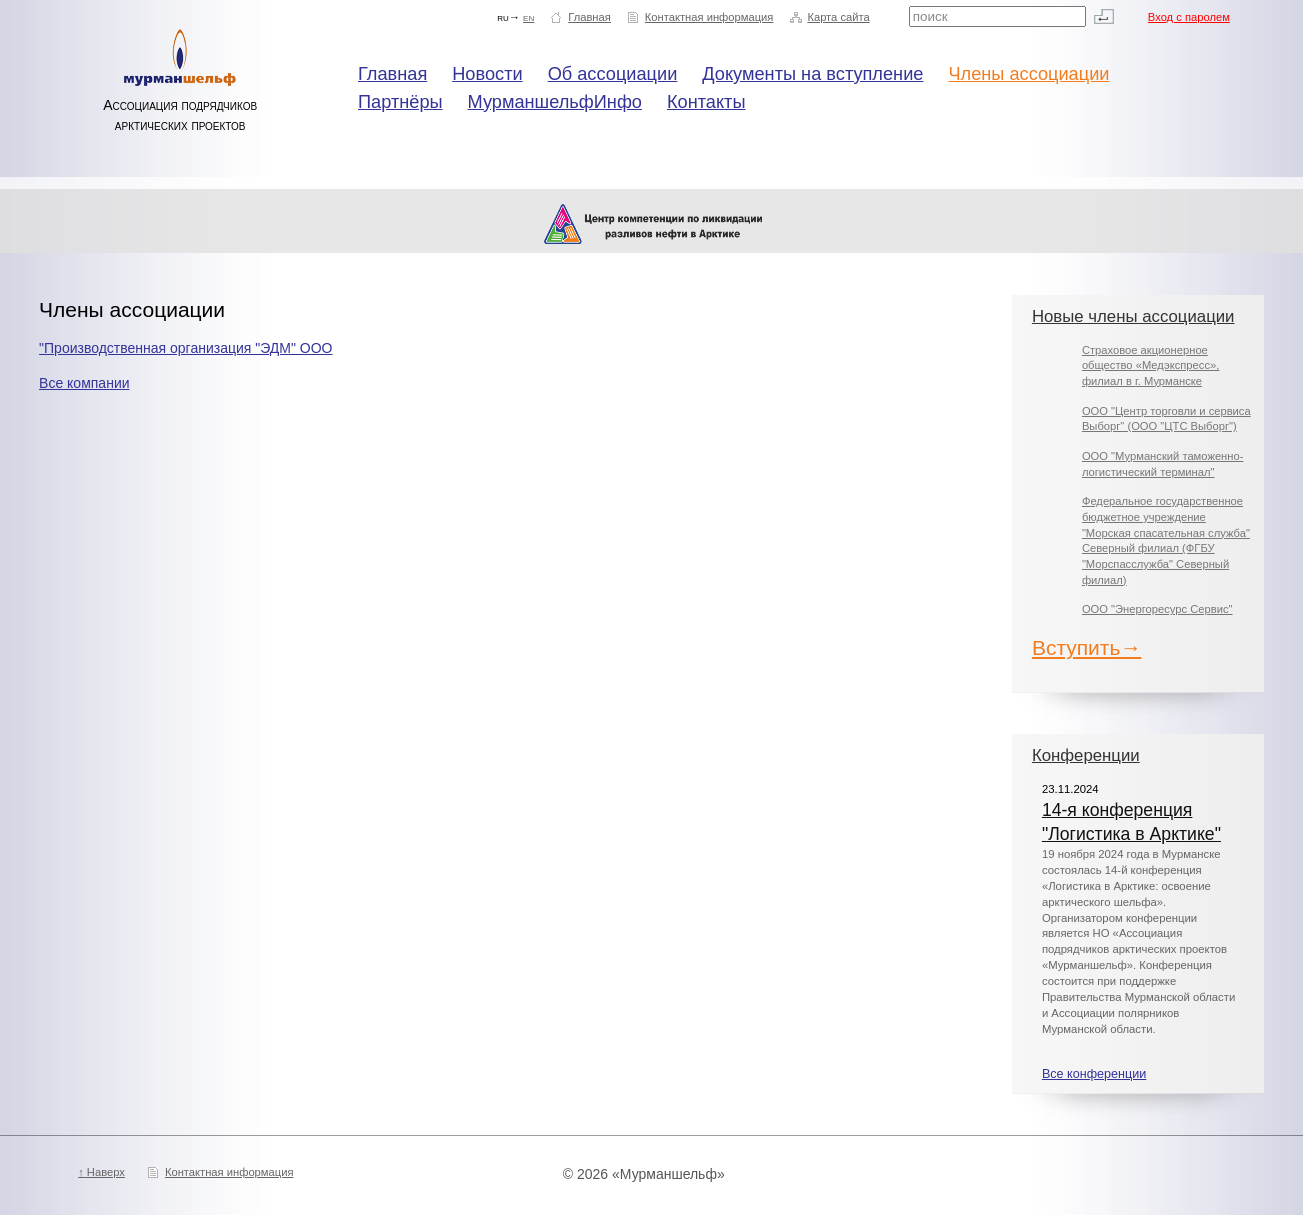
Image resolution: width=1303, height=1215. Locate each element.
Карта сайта (838, 17)
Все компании (84, 383)
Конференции (1086, 755)
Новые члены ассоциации (1133, 316)
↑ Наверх (101, 1172)
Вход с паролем (1189, 17)
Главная (589, 17)
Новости (487, 74)
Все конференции (1094, 1074)
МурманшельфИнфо (555, 102)
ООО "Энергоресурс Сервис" (1157, 609)
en (528, 17)
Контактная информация (709, 17)
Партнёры (400, 102)
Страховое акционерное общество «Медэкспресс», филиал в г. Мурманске (1150, 365)
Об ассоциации (613, 74)
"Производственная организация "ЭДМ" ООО (185, 348)
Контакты (706, 102)
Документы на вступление (812, 74)
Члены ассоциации (1028, 74)
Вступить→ (1087, 647)
